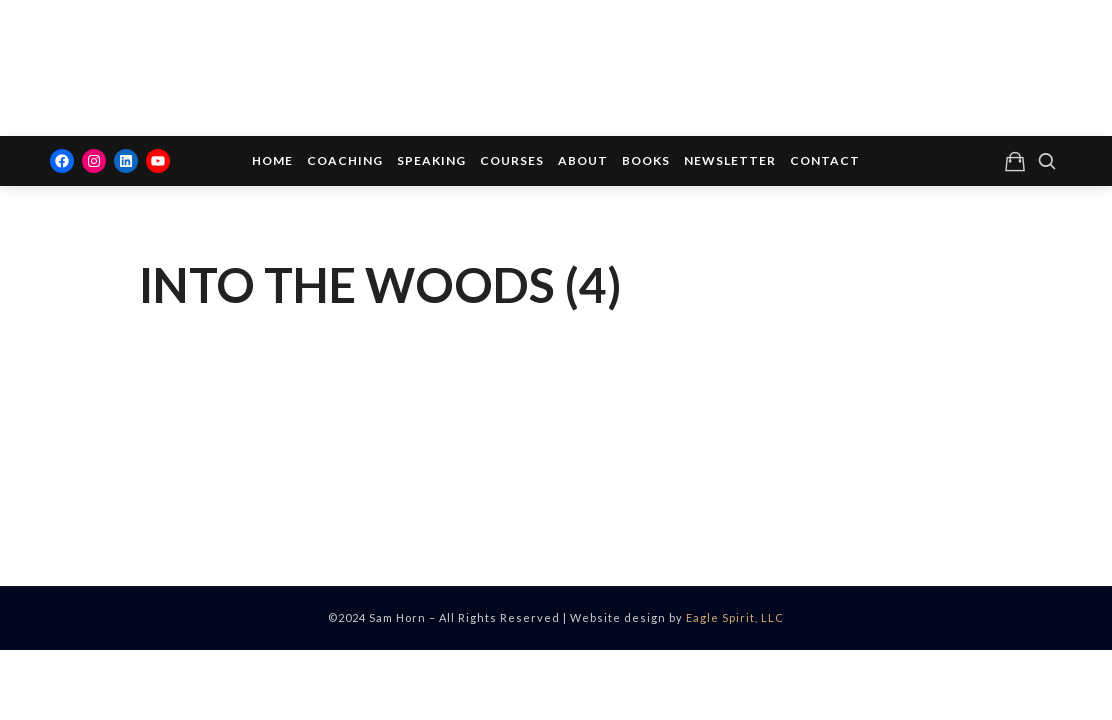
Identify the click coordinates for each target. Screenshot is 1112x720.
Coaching (345, 160)
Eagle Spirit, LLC (735, 617)
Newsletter (730, 160)
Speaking (431, 160)
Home (272, 160)
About (583, 160)
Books (646, 160)
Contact (825, 160)
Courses (512, 160)
